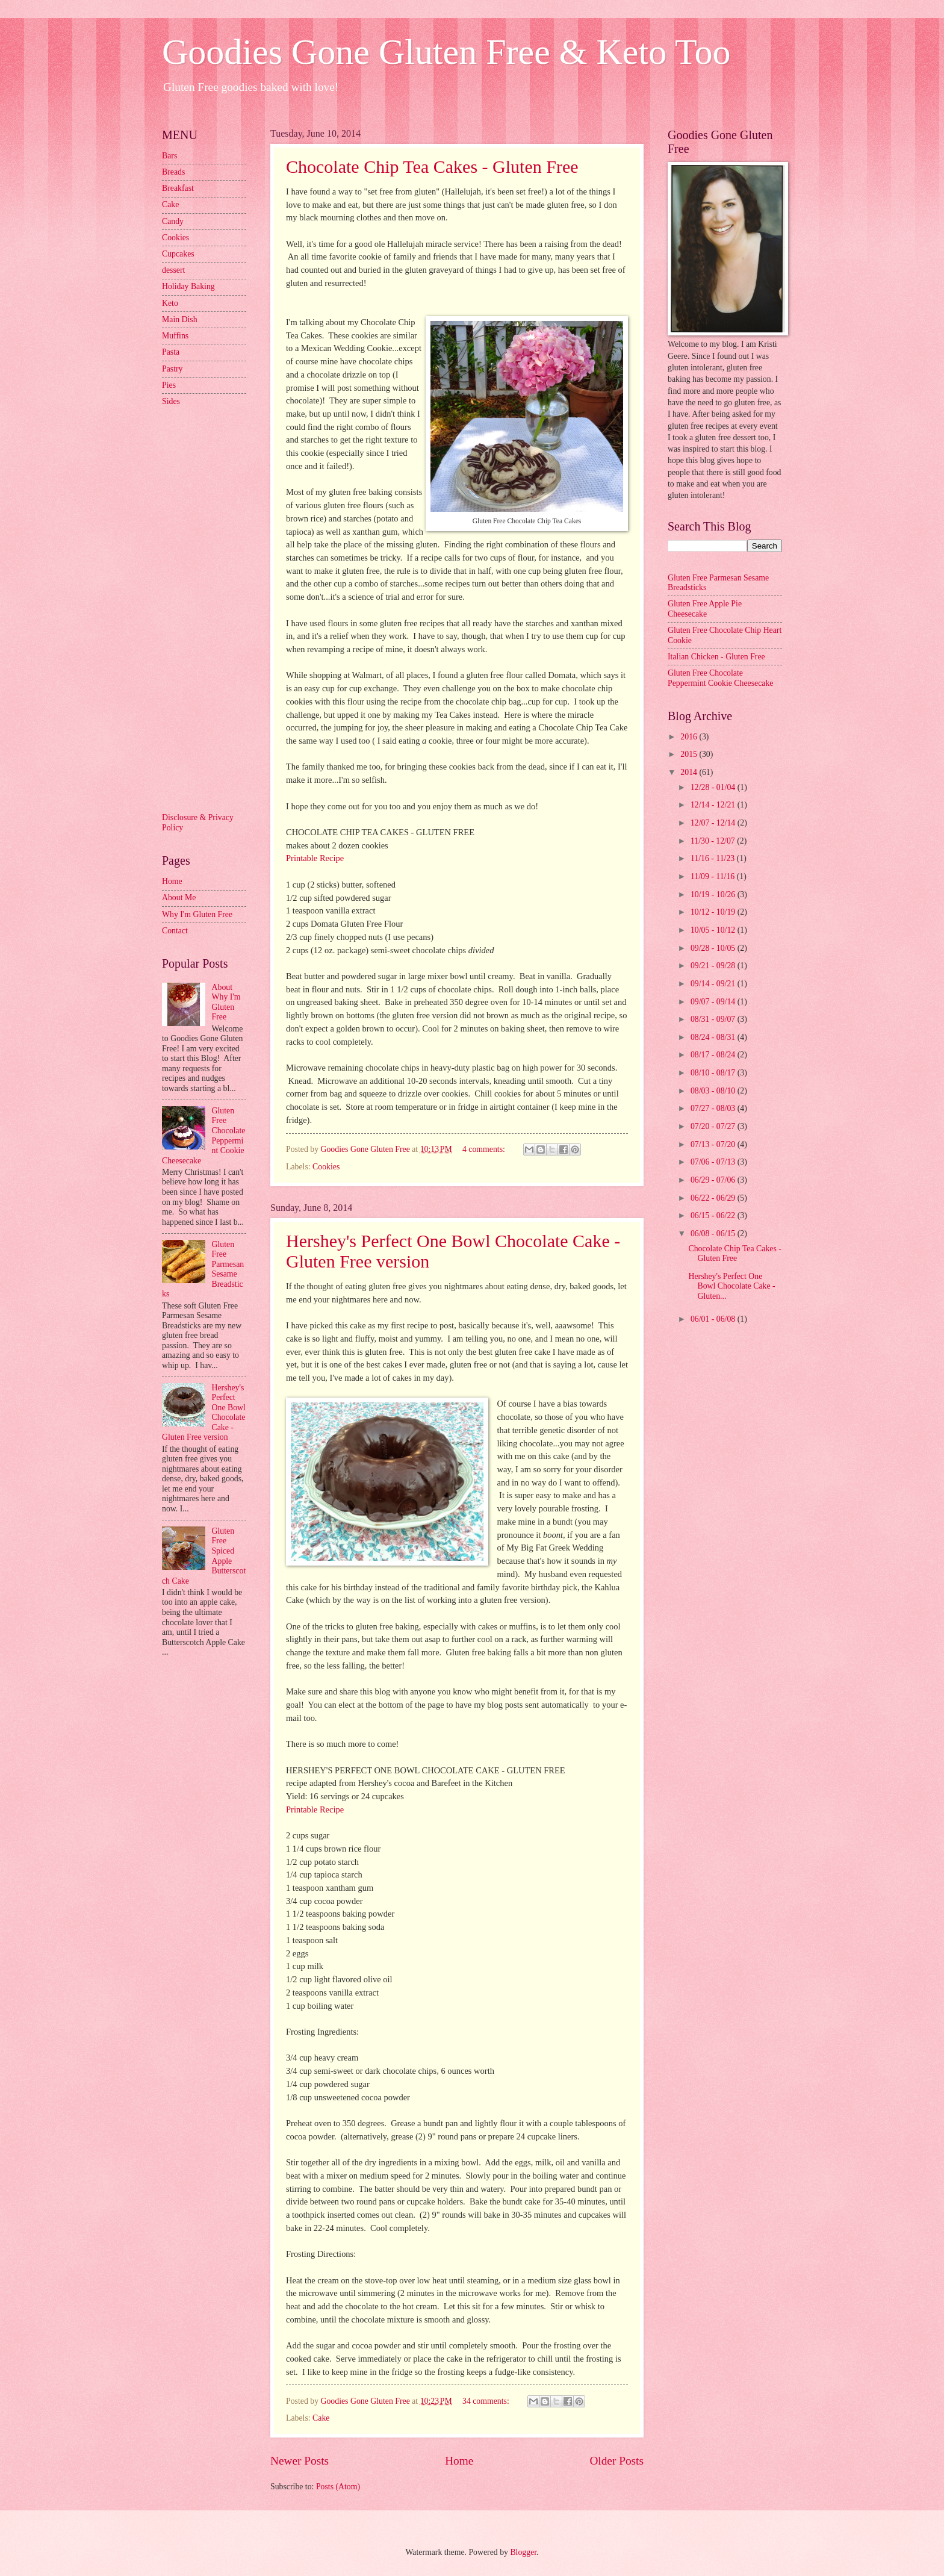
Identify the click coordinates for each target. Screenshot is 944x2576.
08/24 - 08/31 (714, 1037)
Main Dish (179, 319)
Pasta (170, 351)
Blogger (523, 2552)
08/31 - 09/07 (714, 1019)
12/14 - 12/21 (714, 804)
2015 (689, 754)
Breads (173, 171)
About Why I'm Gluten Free (226, 1002)
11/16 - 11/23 (714, 858)
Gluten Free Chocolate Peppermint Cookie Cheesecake (720, 678)
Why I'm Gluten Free (197, 914)
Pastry (172, 368)
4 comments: (484, 1149)
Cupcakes (178, 253)
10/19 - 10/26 (714, 894)
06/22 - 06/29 (714, 1197)
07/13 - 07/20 (714, 1144)
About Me (179, 897)
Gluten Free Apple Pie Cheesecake (705, 608)
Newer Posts (299, 2460)
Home (459, 2460)
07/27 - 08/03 (714, 1108)
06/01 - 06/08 (714, 1319)
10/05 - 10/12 (714, 930)
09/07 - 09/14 (714, 1001)
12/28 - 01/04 (714, 787)
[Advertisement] (210, 608)
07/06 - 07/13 (714, 1161)
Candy (173, 221)
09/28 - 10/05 (714, 948)
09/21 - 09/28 (714, 965)
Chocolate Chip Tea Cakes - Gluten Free (432, 166)
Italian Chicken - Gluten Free (716, 656)
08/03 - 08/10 (714, 1090)
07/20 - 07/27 (714, 1126)
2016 (689, 736)
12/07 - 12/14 (714, 822)
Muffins (175, 335)
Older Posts (616, 2460)
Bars (169, 155)
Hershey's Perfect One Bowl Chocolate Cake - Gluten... (731, 1286)
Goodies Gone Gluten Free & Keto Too (446, 52)
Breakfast (178, 188)
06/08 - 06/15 (714, 1233)
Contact (175, 930)
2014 (689, 772)
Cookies (326, 1166)
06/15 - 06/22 (714, 1215)
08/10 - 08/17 (714, 1072)
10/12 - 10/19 (714, 911)
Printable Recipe (315, 858)
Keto (170, 303)
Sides (171, 401)
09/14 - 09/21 (714, 983)
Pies (169, 385)
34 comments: (486, 2401)
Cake (320, 2417)
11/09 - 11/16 (714, 876)
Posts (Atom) (338, 2486)
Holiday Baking (188, 286)
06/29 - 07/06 (714, 1179)
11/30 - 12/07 (714, 840)
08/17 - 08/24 (714, 1054)
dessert (173, 270)
